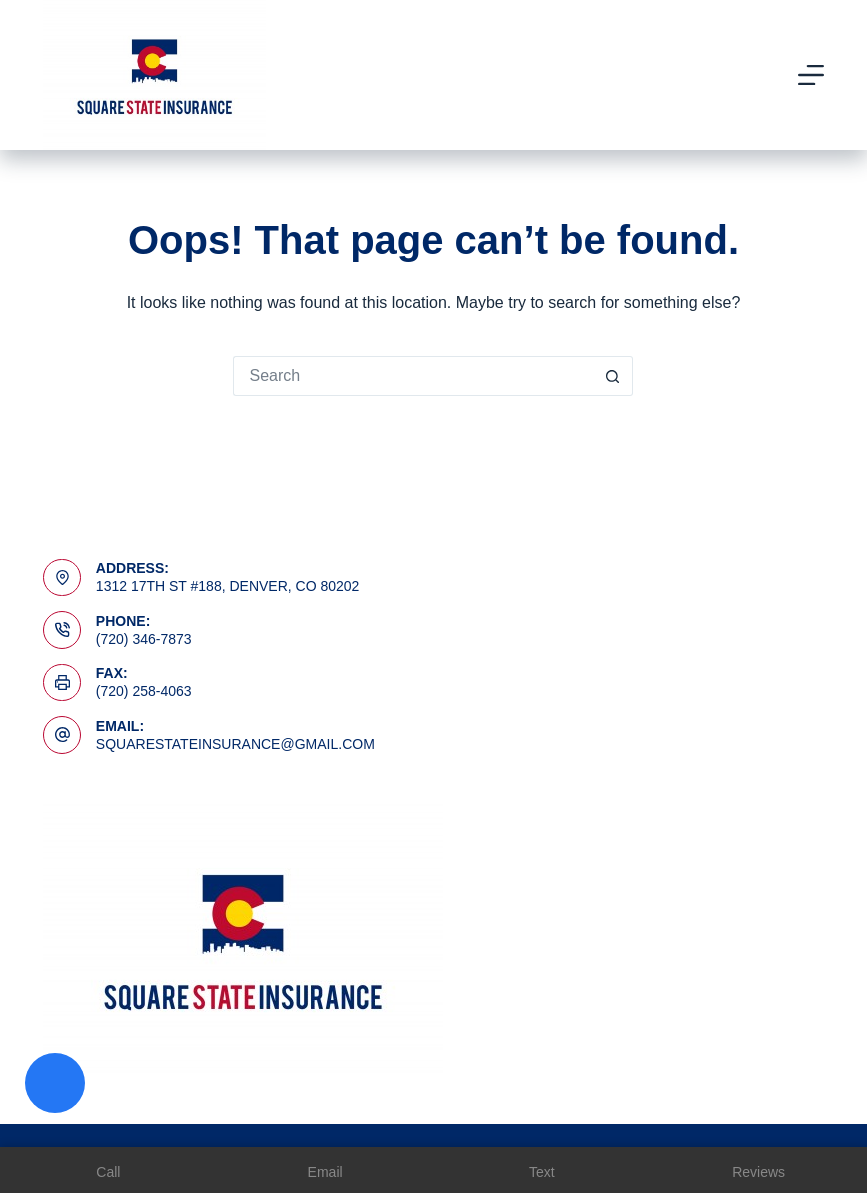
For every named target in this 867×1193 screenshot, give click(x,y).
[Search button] (613, 376)
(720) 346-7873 (144, 639)
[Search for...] (413, 376)
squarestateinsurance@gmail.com (235, 744)
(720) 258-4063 (144, 691)
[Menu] (811, 75)
